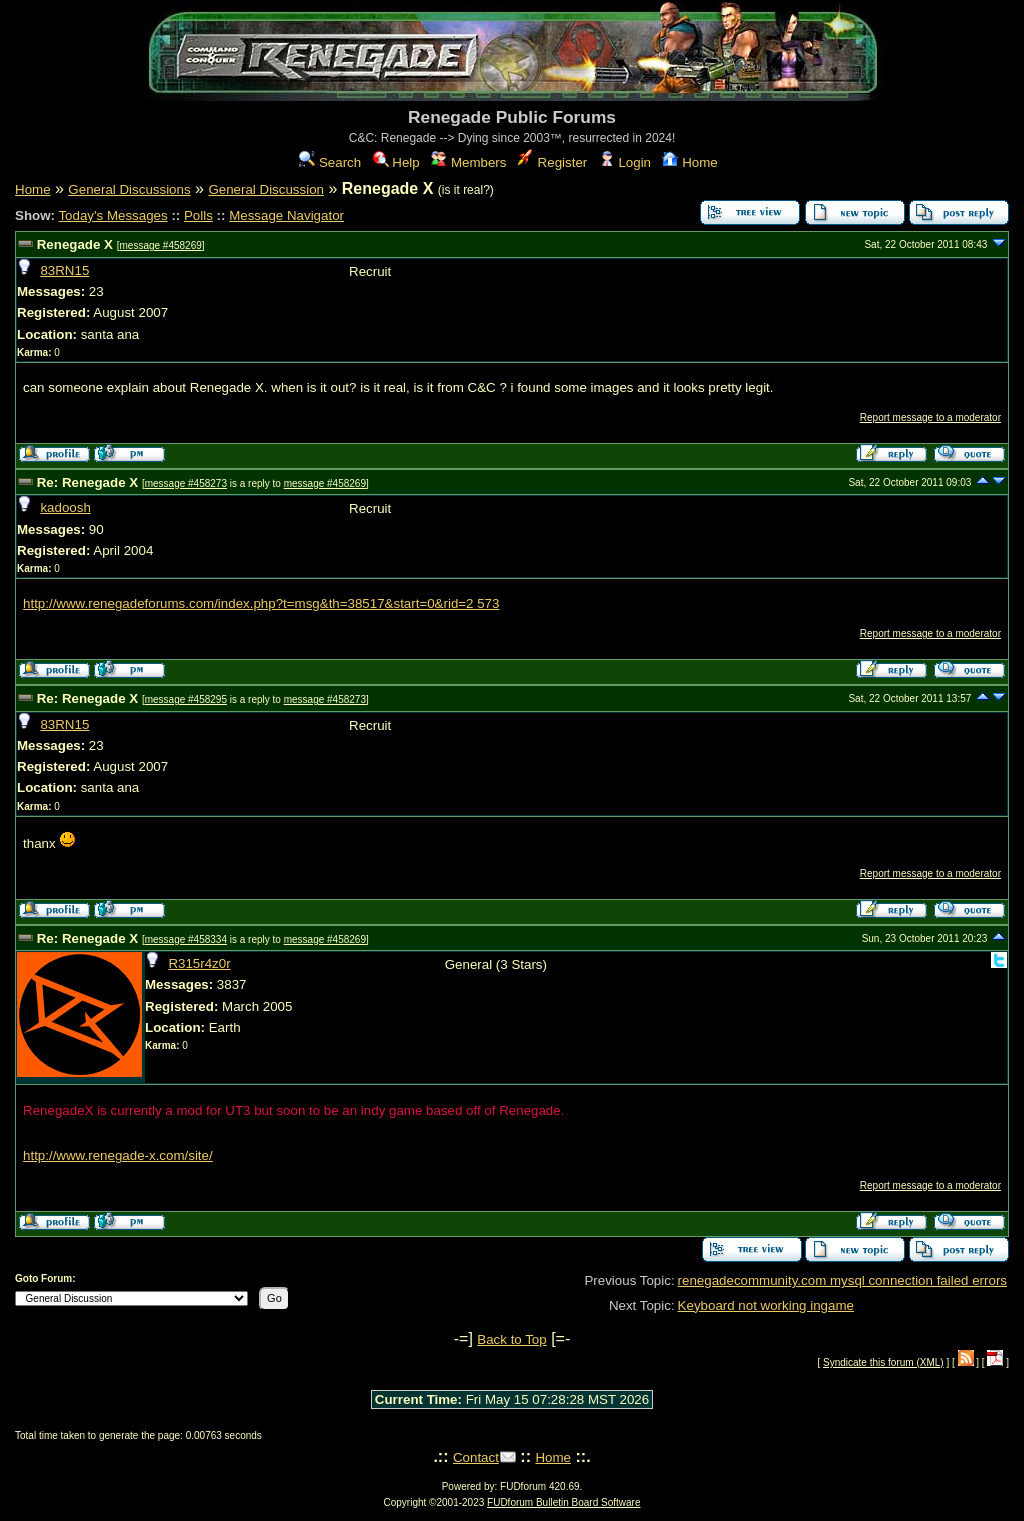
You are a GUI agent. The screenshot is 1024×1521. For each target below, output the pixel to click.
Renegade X (75, 244)
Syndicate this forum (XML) (883, 1362)
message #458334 (186, 939)
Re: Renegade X (87, 482)
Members (468, 162)
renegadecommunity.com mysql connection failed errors (842, 1280)
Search (330, 162)
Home (689, 162)
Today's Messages (112, 215)
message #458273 (186, 483)
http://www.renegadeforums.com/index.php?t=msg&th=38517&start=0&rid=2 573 (261, 603)
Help (396, 162)
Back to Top (511, 1339)
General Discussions (129, 189)
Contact (476, 1457)
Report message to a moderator (930, 417)
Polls (198, 215)
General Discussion (266, 189)
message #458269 (160, 245)
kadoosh (65, 507)
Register (552, 162)
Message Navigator (286, 215)
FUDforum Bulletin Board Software (563, 1502)
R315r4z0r (199, 963)
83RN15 (64, 270)
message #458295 (186, 699)
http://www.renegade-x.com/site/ (118, 1155)
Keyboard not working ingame (766, 1305)
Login (625, 162)
